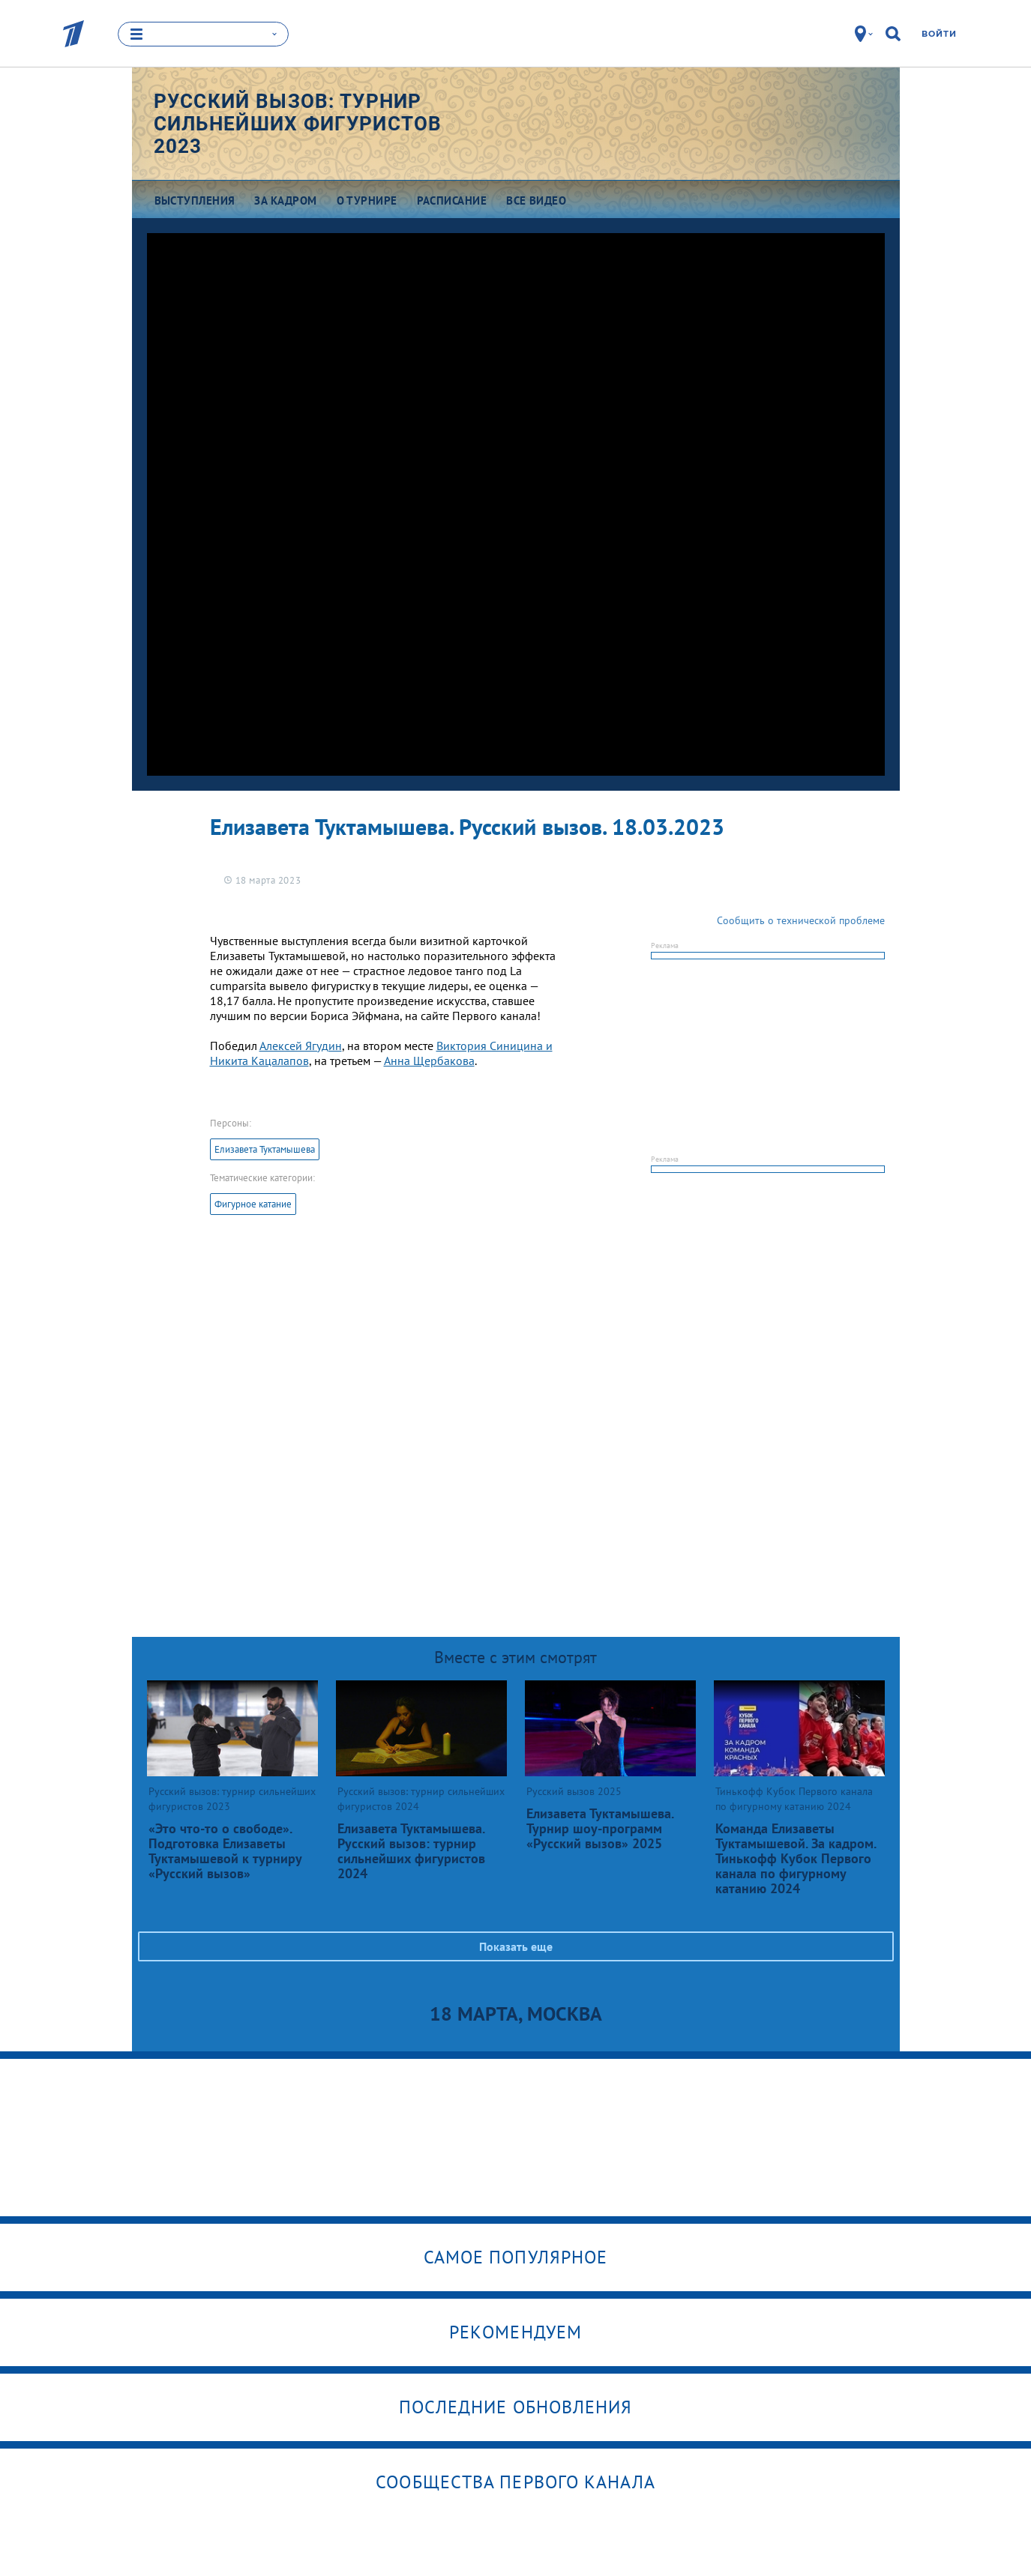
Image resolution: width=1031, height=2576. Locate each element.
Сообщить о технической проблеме (801, 920)
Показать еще (516, 1946)
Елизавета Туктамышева (264, 1149)
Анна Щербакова (429, 1060)
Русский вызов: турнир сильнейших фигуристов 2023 (298, 123)
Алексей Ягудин (300, 1045)
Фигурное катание (253, 1204)
